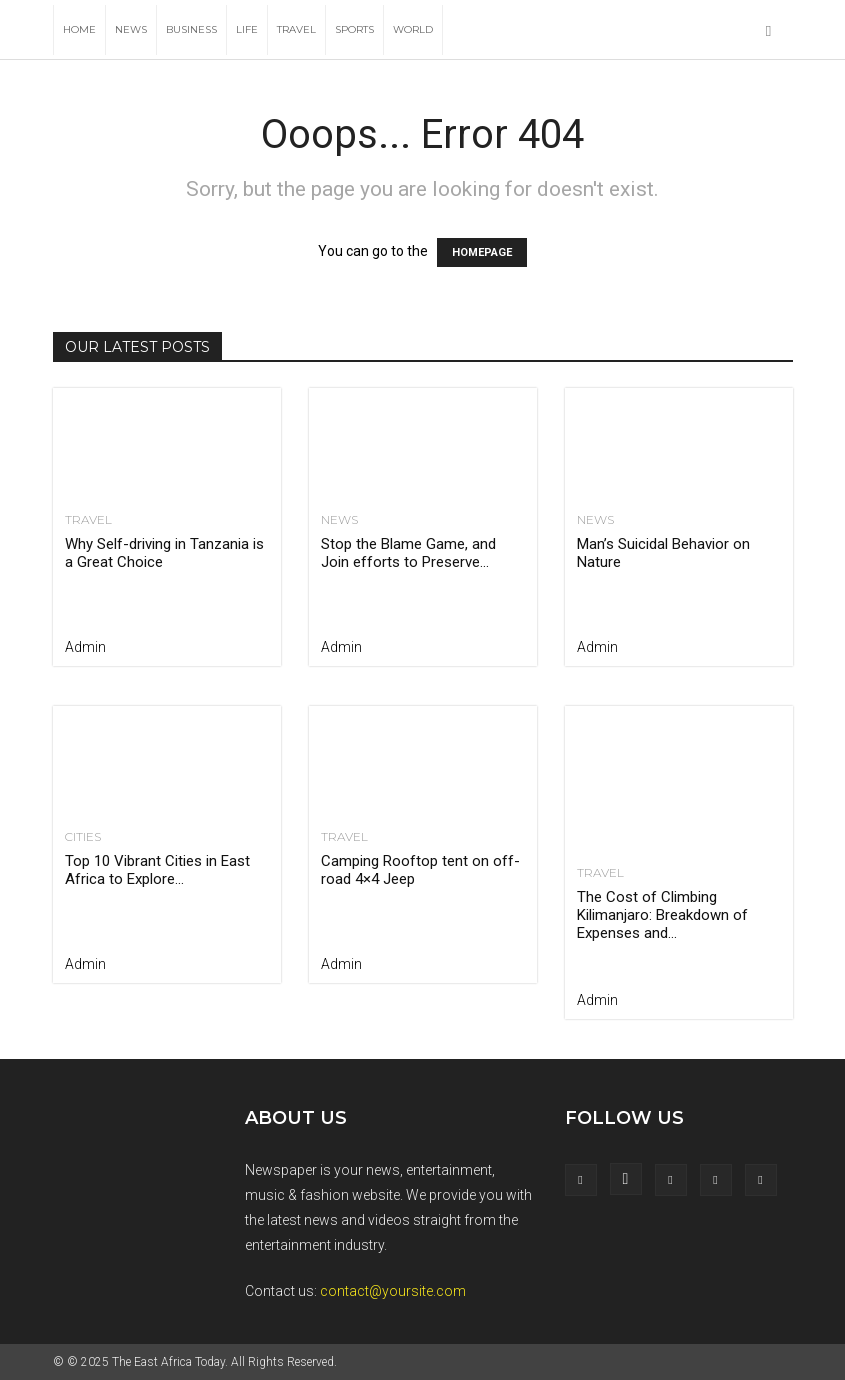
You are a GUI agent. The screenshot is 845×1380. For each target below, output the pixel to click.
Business (191, 29)
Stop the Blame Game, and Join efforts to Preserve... (408, 553)
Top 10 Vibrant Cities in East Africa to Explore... (157, 870)
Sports (354, 29)
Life (247, 29)
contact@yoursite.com (393, 1291)
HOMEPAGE (482, 252)
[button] (769, 30)
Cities (83, 837)
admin (85, 647)
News (131, 29)
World (413, 29)
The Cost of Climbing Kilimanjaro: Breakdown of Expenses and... (662, 915)
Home (79, 29)
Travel (296, 29)
